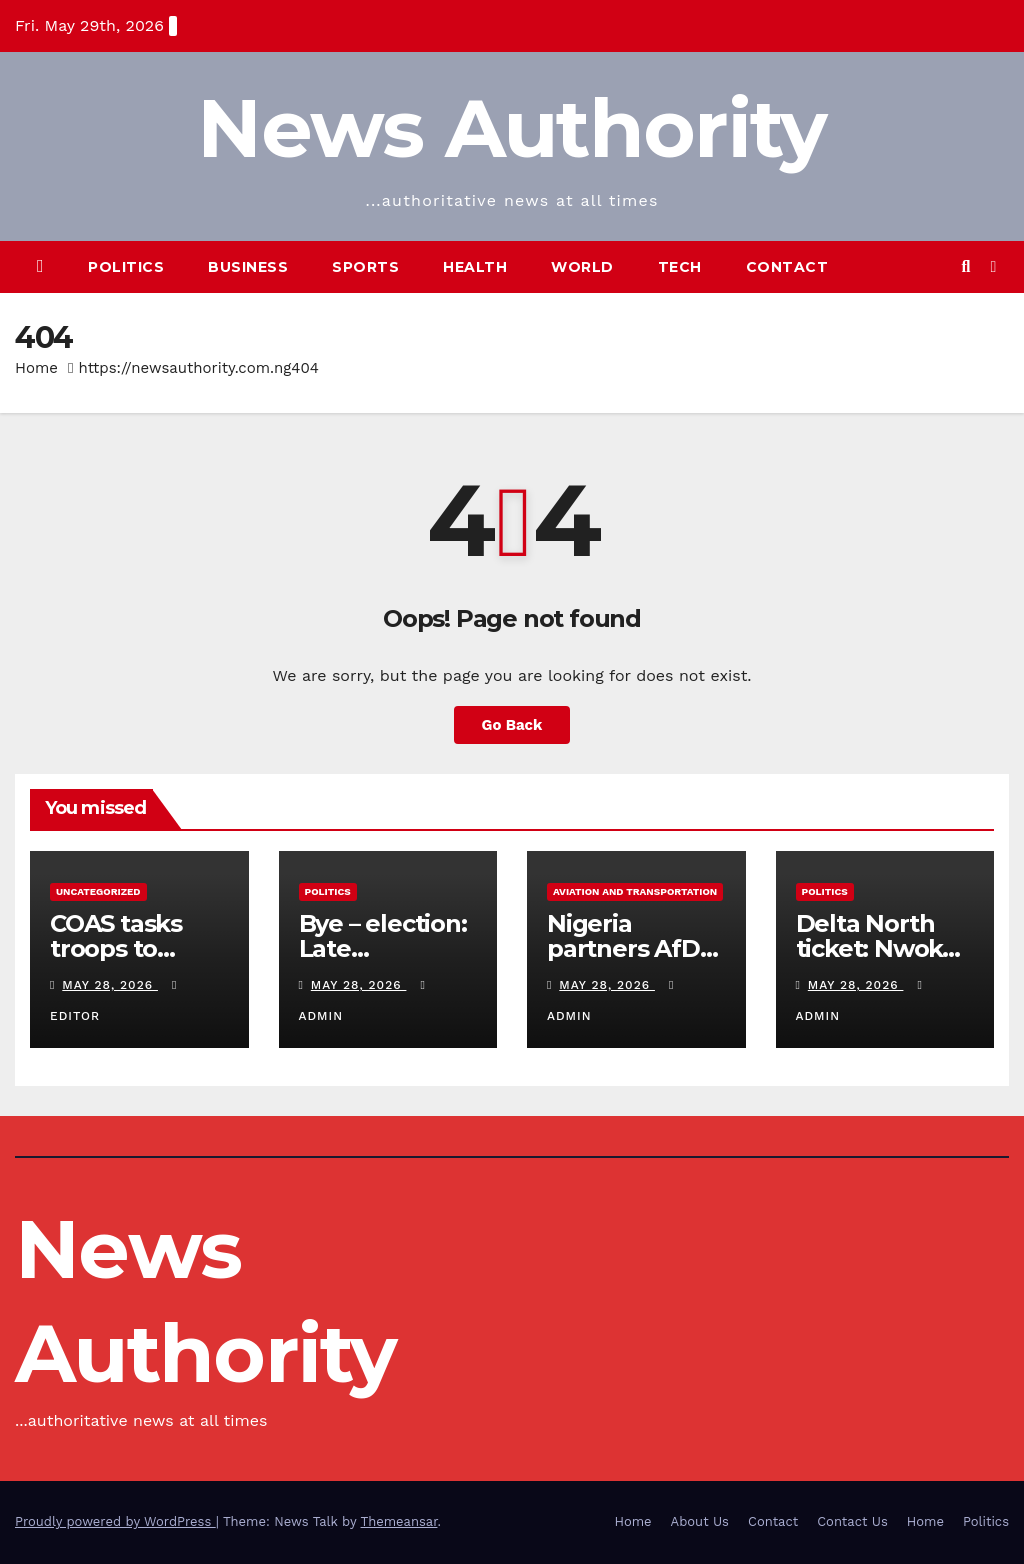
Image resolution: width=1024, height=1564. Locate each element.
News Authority (511, 128)
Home (36, 368)
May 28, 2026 (110, 985)
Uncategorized (98, 891)
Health (475, 267)
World (582, 267)
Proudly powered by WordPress (115, 1521)
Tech (680, 267)
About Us (700, 1521)
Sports (365, 267)
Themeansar (399, 1521)
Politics (126, 267)
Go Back (512, 725)
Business (248, 267)
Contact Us (852, 1521)
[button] (965, 266)
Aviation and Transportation (635, 891)
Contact (787, 267)
